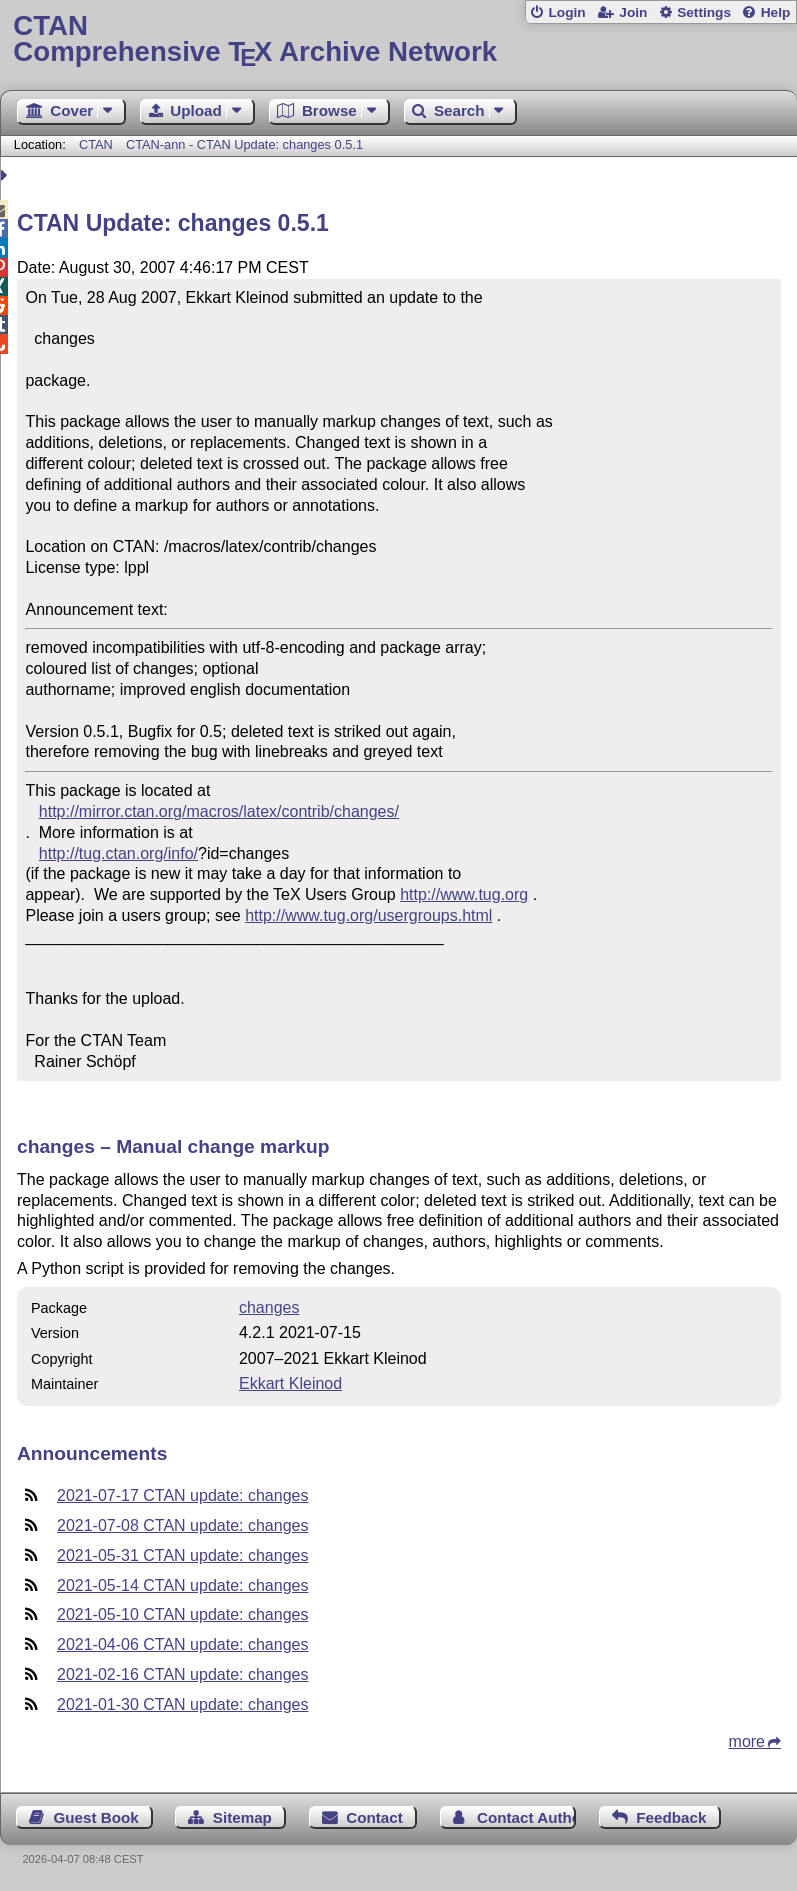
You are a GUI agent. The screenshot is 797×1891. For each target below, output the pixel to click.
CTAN (96, 144)
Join (633, 12)
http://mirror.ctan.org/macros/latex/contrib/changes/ (219, 811)
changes (269, 1307)
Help (776, 12)
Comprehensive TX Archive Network (398, 39)
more (747, 1741)
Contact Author (526, 1817)
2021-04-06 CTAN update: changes (182, 1644)
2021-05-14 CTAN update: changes (182, 1585)
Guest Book (96, 1817)
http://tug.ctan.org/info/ (118, 853)
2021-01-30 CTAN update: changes (182, 1704)
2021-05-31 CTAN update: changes (182, 1555)
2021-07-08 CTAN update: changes (182, 1525)
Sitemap (242, 1817)
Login (566, 12)
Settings (704, 12)
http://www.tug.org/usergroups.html (368, 915)
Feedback (671, 1817)
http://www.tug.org (464, 894)
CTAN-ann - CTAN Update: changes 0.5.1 (244, 144)
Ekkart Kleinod (290, 1383)
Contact (374, 1817)
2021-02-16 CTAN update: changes (182, 1674)
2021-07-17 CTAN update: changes (182, 1495)
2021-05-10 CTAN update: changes (182, 1614)
